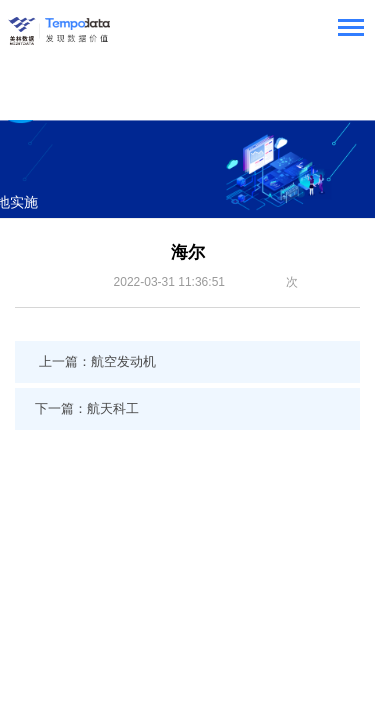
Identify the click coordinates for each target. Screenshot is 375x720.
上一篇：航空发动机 (97, 361)
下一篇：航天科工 (87, 408)
